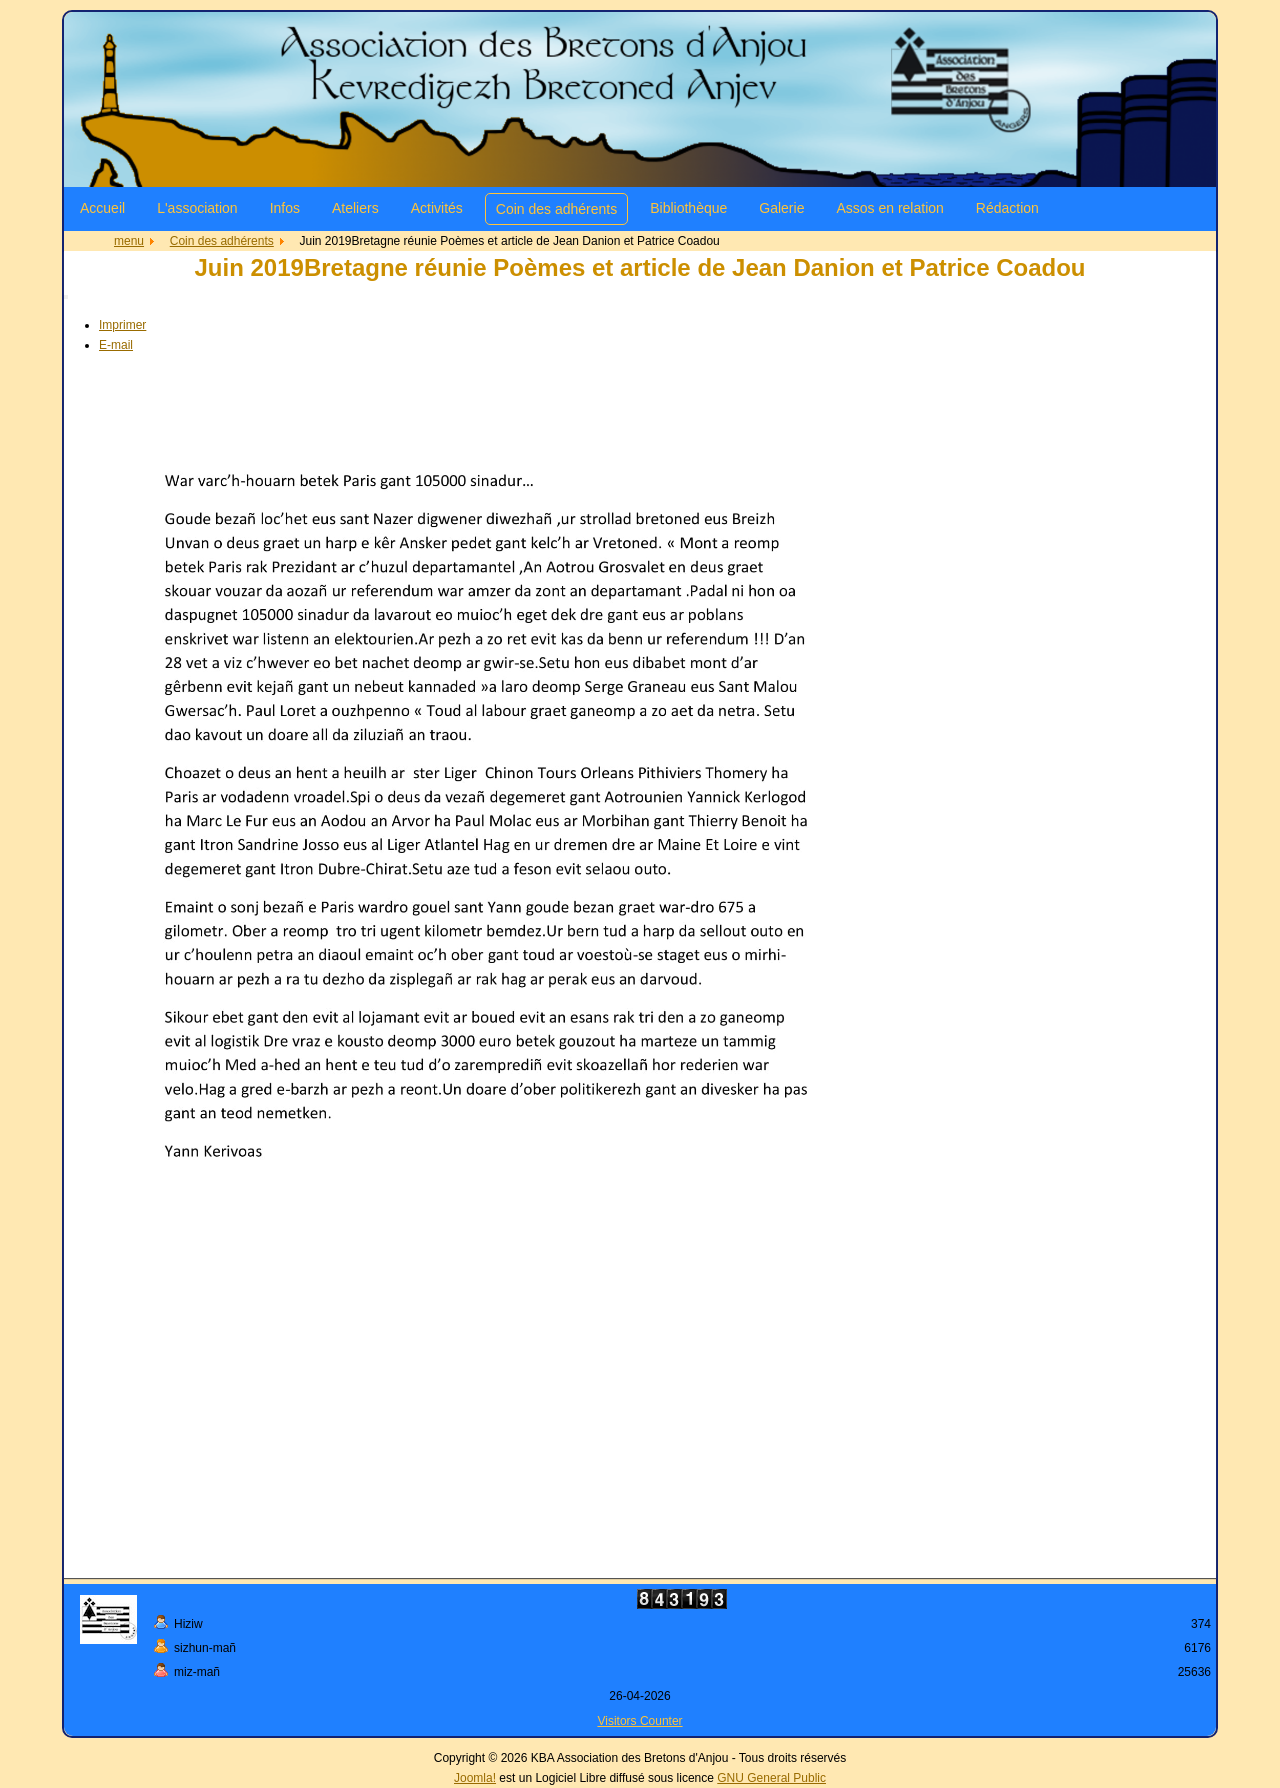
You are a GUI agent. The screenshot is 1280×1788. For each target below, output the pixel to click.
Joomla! (475, 1778)
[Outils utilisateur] (66, 297)
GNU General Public (771, 1778)
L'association (197, 208)
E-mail (116, 345)
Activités (437, 208)
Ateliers (355, 208)
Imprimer (122, 325)
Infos (285, 208)
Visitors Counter (639, 1721)
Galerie (781, 208)
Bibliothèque (688, 208)
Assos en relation (889, 208)
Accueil (102, 208)
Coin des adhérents (556, 209)
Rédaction (1007, 208)
